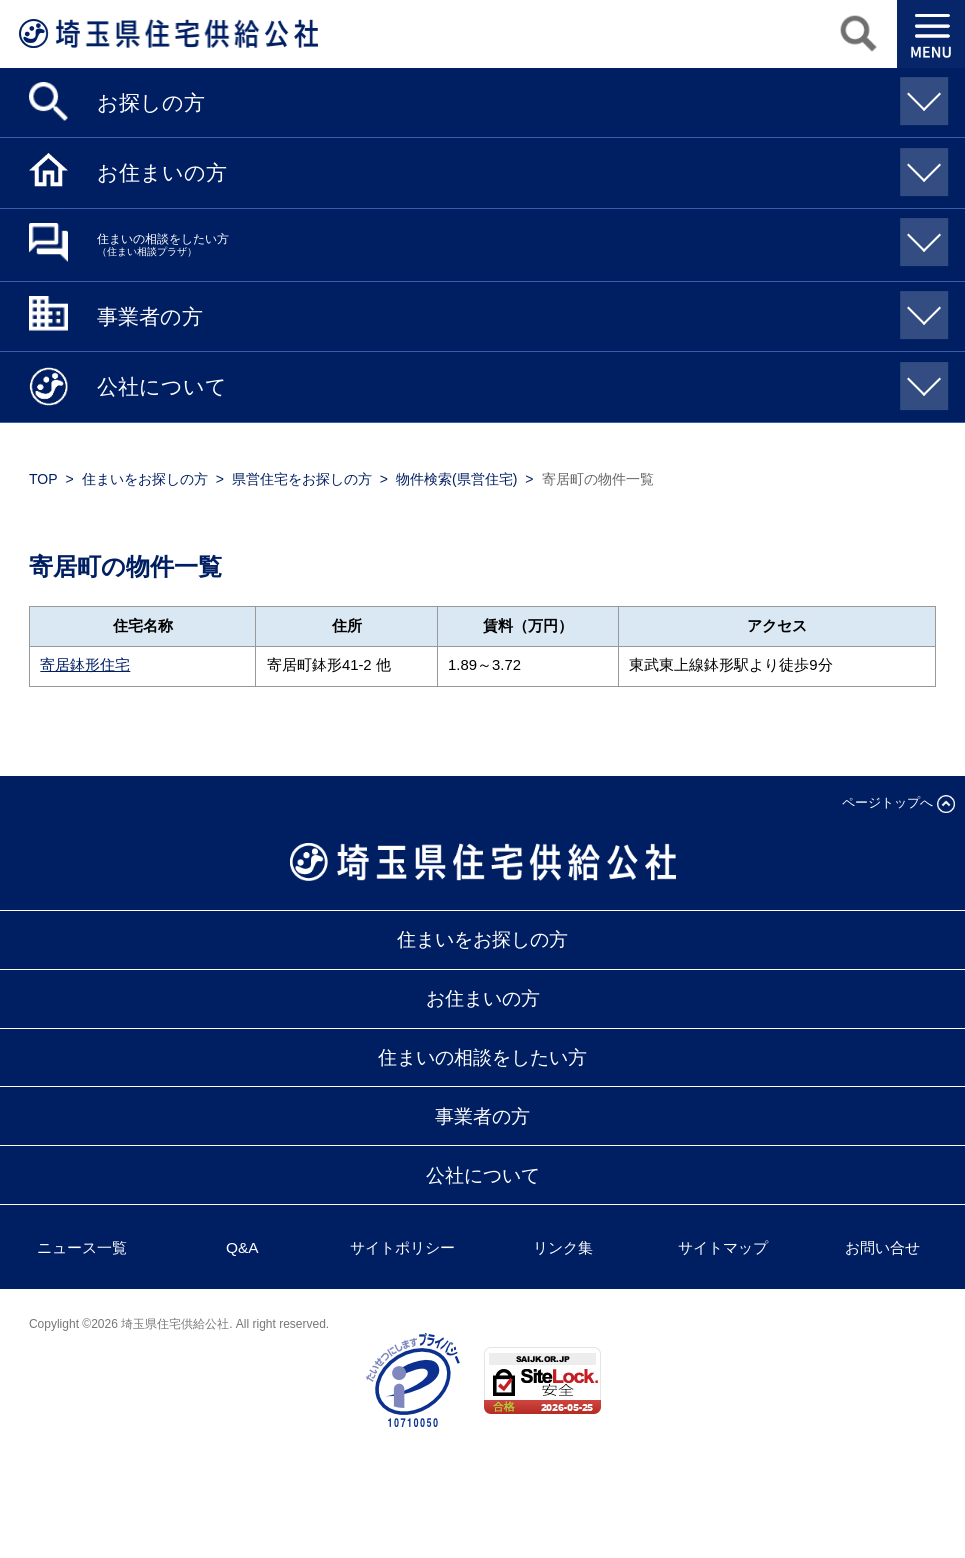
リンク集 (563, 1247)
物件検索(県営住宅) (456, 479)
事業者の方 (519, 309)
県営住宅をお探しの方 (302, 479)
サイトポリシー (402, 1247)
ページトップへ (887, 802)
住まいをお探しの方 (145, 479)
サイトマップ (723, 1247)
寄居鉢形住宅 (85, 665)
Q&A (242, 1247)
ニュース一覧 (82, 1247)
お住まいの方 (519, 166)
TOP (43, 479)
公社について (519, 380)
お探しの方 (519, 95)
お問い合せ (882, 1247)
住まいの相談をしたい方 (519, 237)
